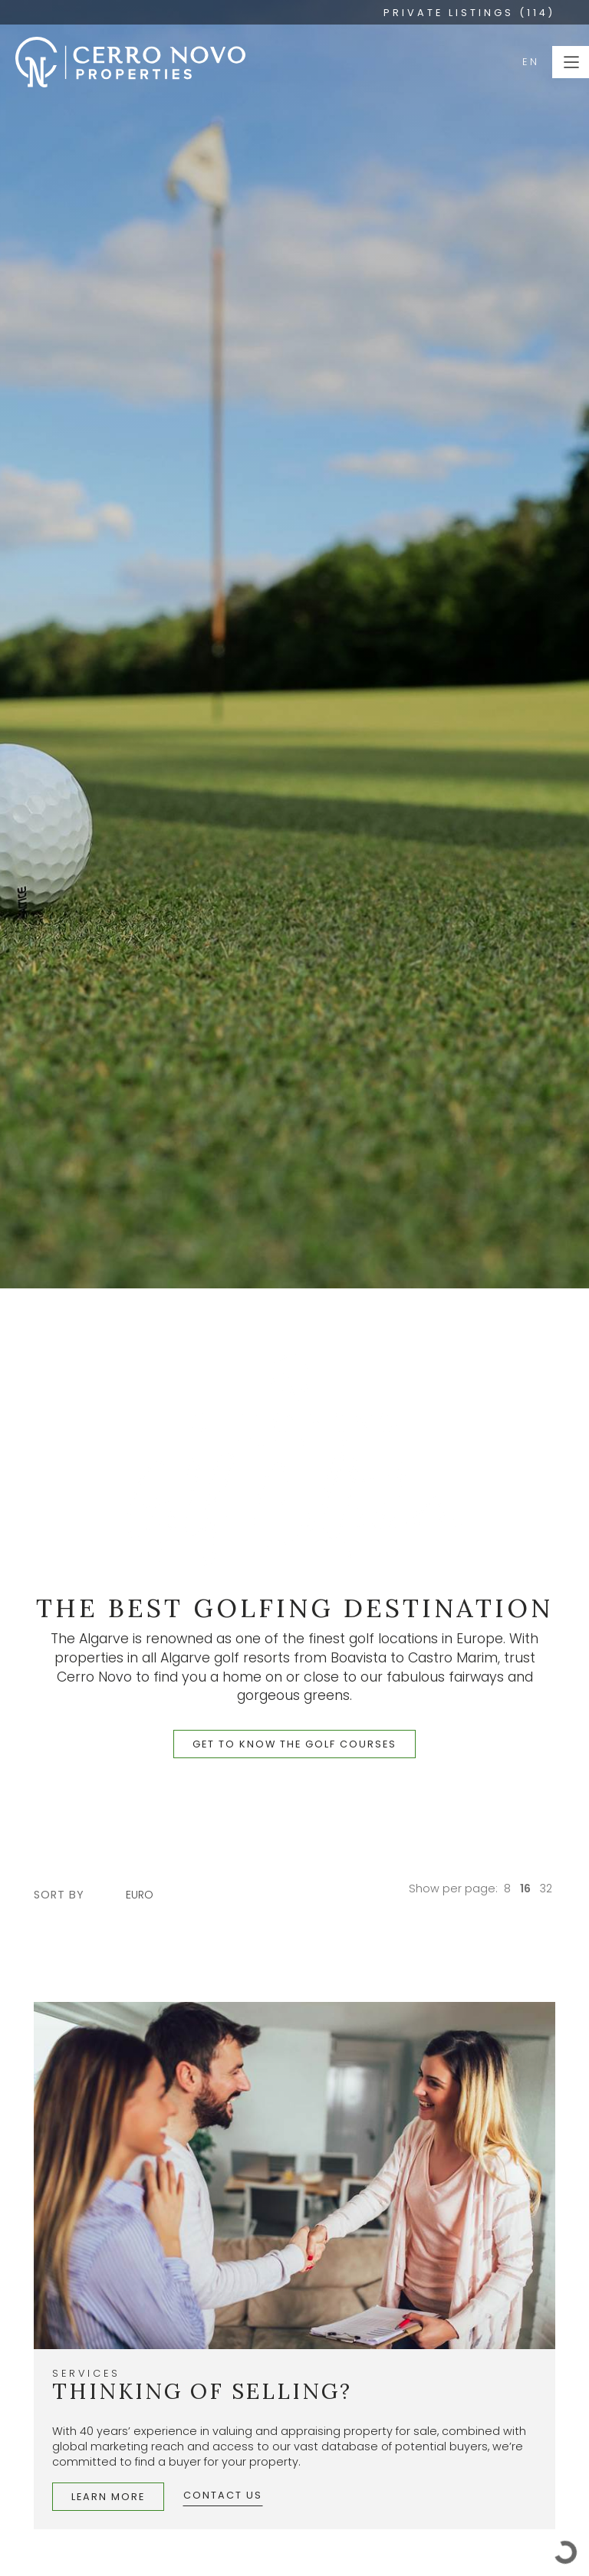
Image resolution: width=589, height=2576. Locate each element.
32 (546, 1888)
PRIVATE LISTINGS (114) (469, 12)
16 (525, 1888)
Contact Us (222, 2495)
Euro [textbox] (139, 1894)
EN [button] (531, 61)
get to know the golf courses (294, 1744)
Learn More (108, 2496)
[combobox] (147, 1895)
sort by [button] (59, 1894)
